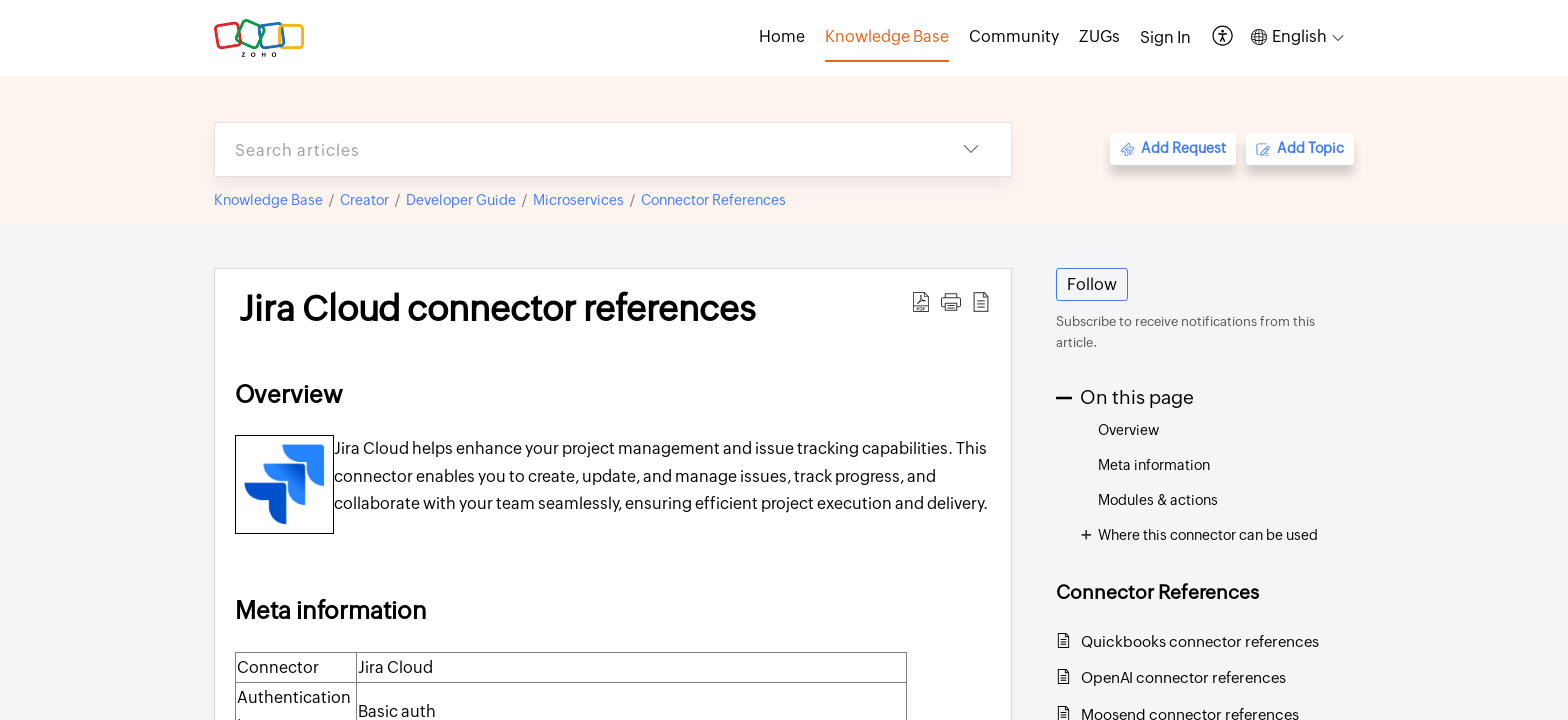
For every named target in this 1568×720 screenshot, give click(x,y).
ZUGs (1099, 36)
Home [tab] (782, 36)
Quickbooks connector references (1200, 641)
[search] (573, 149)
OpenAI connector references (1183, 677)
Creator (364, 200)
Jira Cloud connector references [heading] (497, 309)
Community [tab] (1014, 36)
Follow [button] (1092, 284)
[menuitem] (1165, 38)
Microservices (578, 200)
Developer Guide (461, 200)
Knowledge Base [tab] (887, 36)
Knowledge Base (268, 200)
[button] (1223, 37)
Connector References (713, 200)
